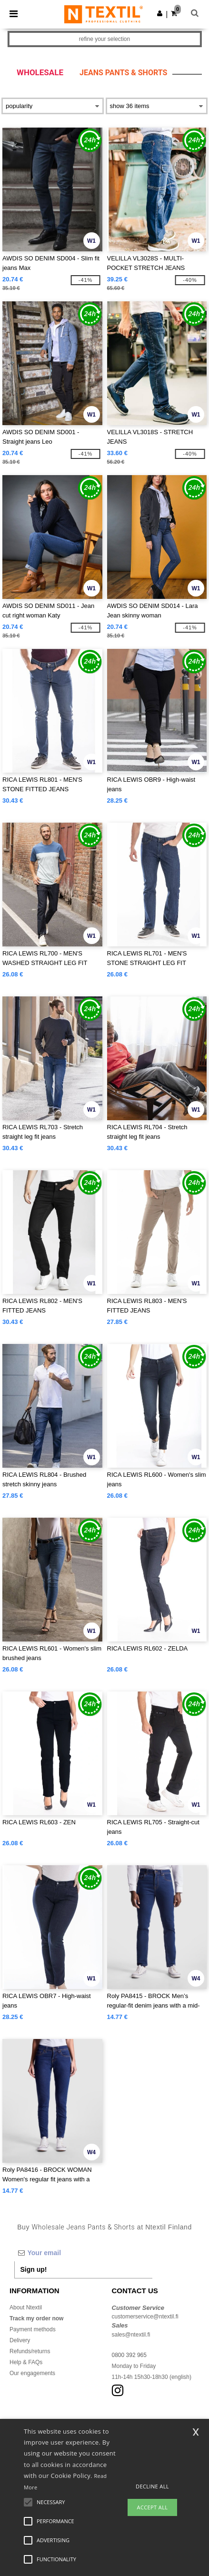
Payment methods (33, 2329)
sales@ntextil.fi (131, 2334)
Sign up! (33, 2269)
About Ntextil (26, 2307)
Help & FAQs (26, 2362)
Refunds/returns (30, 2351)
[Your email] (83, 2252)
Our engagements (32, 2373)
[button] (159, 13)
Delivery (20, 2340)
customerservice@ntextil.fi (145, 2316)
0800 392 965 (129, 2355)
